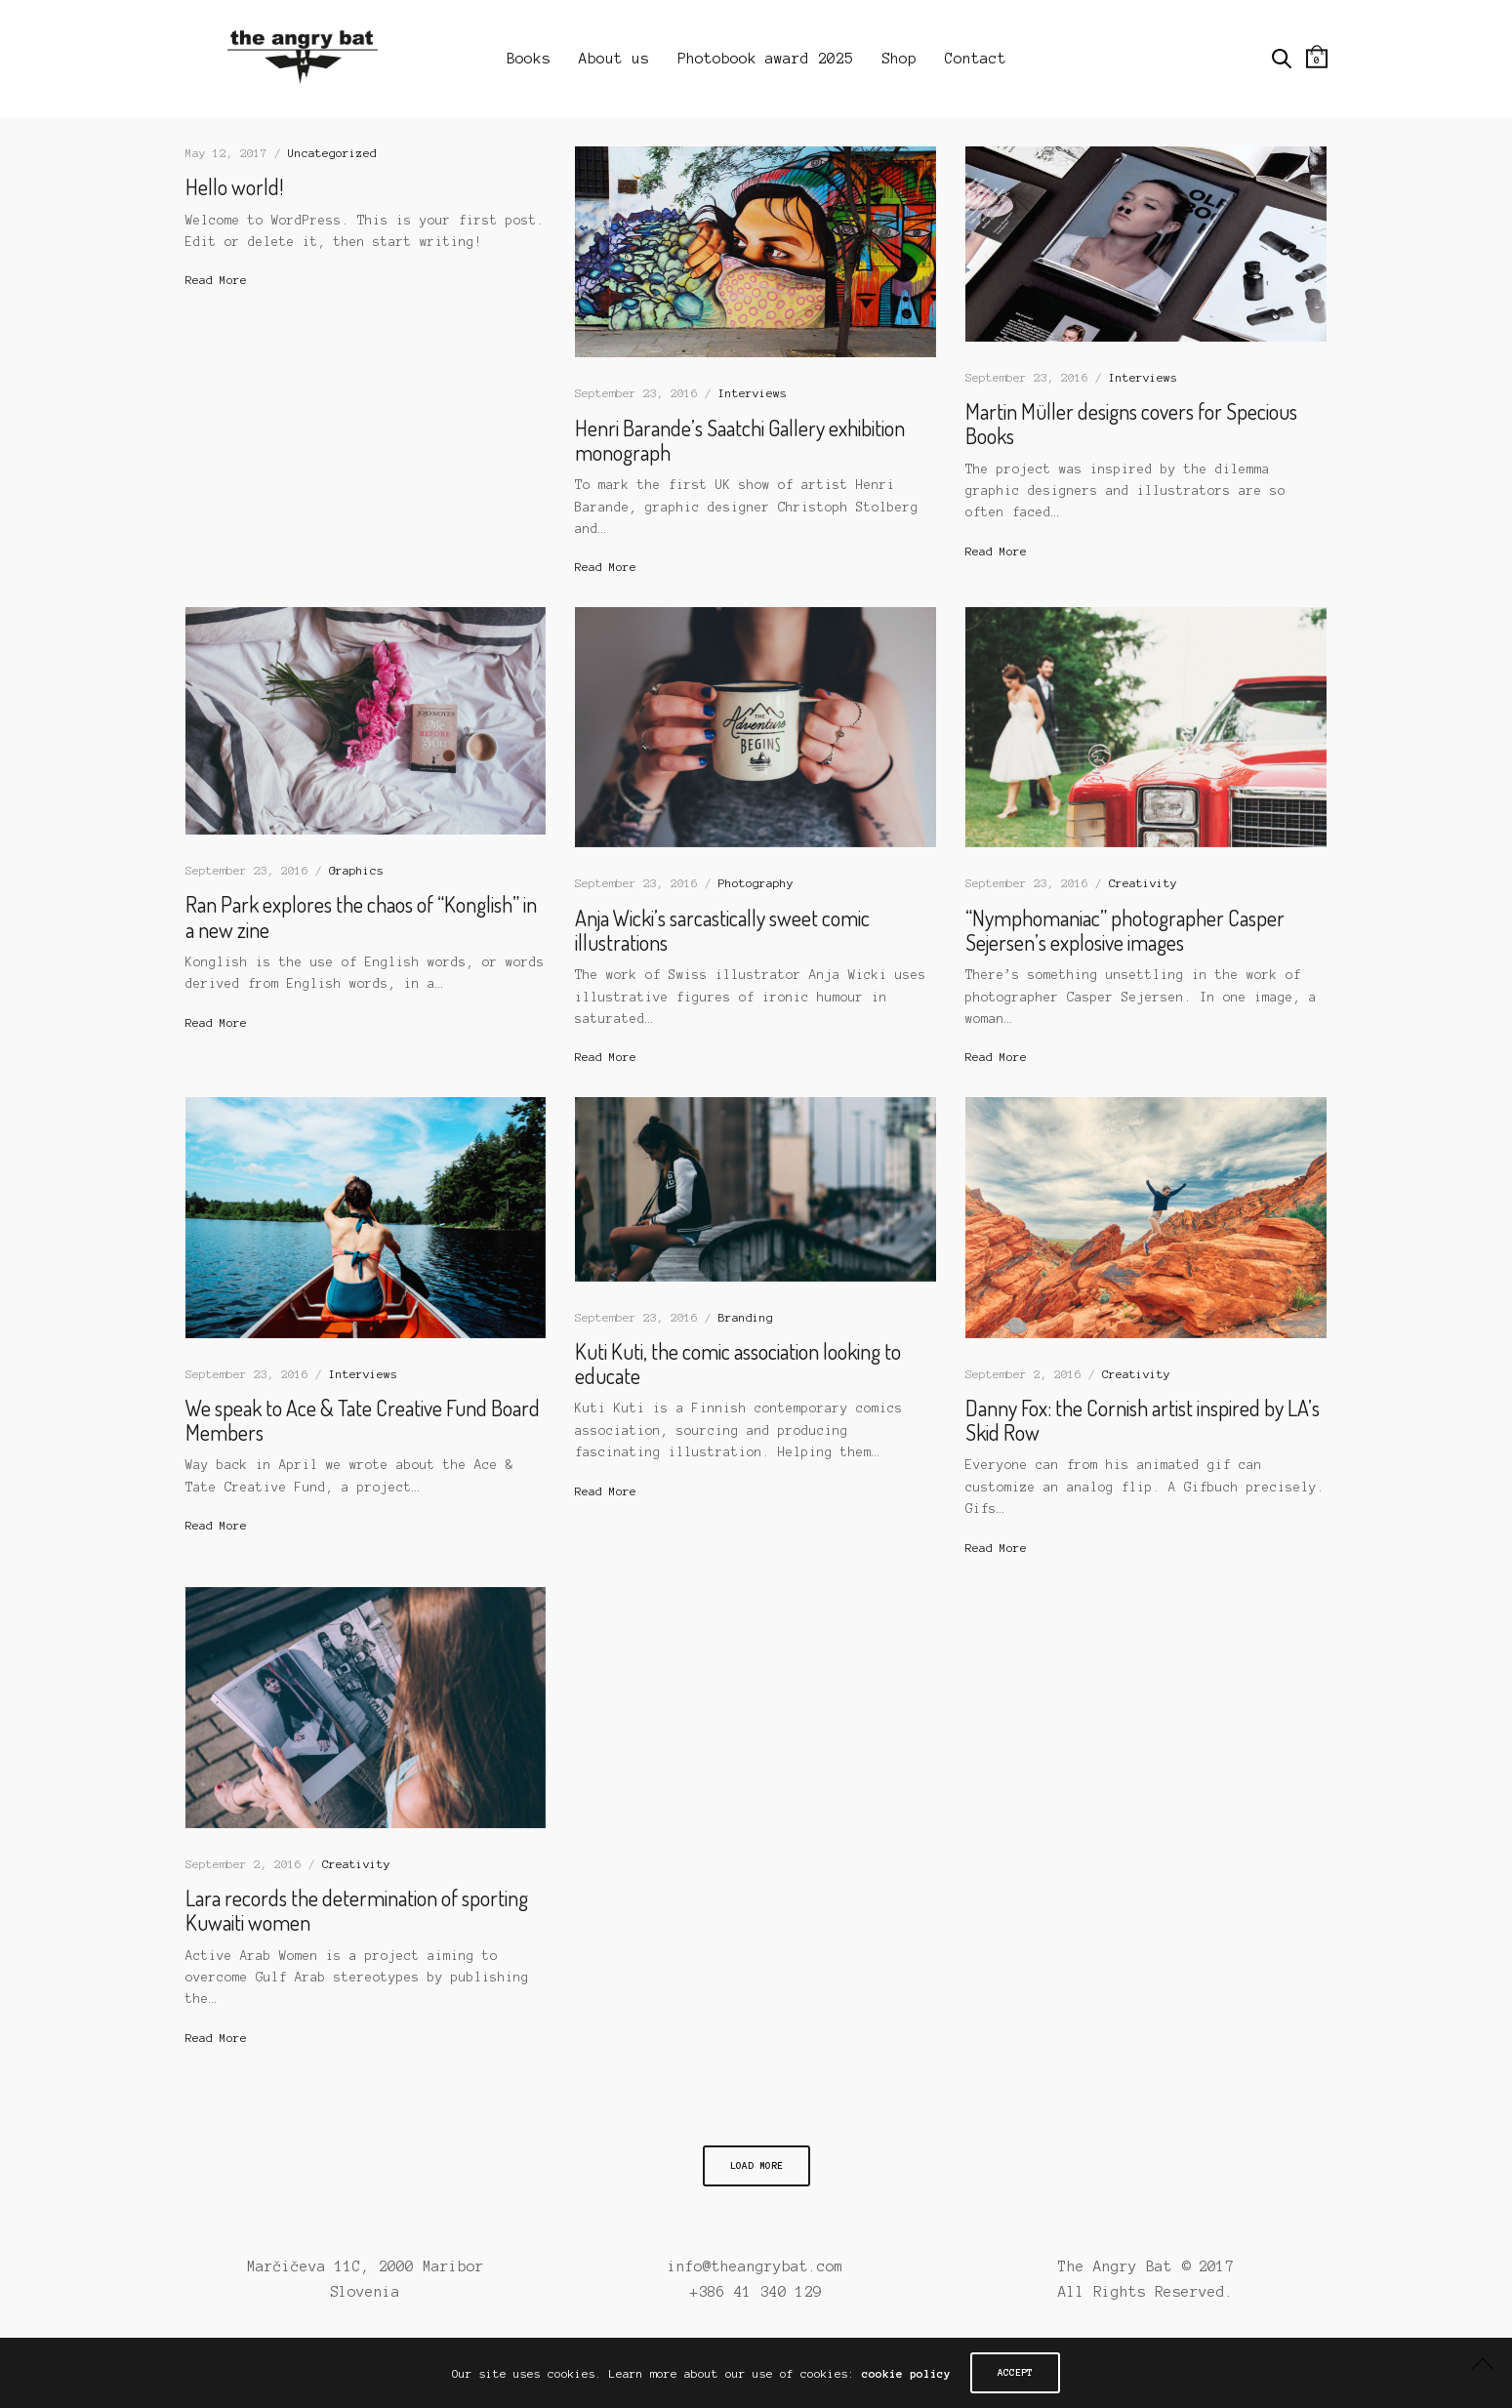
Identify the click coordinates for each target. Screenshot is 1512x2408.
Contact (975, 58)
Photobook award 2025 (765, 58)
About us (614, 58)
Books (529, 58)
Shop (899, 58)
